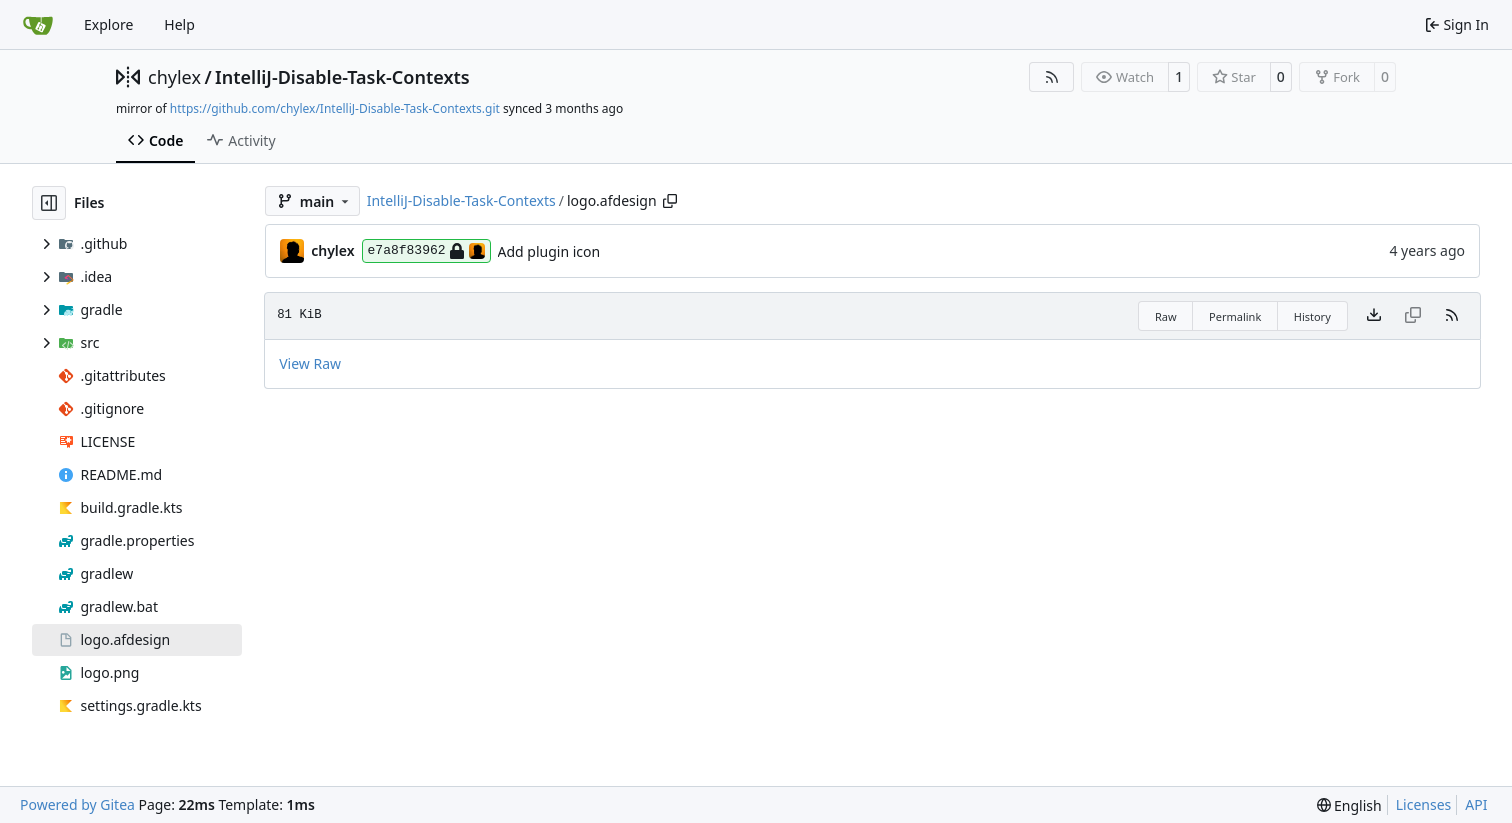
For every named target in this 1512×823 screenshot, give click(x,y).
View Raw (310, 363)
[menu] (1349, 805)
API (1476, 804)
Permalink (1235, 316)
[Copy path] (670, 201)
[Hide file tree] (49, 203)
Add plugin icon (549, 251)
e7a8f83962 (426, 251)
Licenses (1424, 804)
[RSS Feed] (1052, 77)
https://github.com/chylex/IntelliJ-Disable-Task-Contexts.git (335, 108)
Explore (108, 24)
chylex (174, 77)
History (1312, 316)
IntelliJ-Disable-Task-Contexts (342, 77)
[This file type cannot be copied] (1413, 316)
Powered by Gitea (77, 804)
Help (179, 24)
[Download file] (1374, 316)
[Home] (38, 25)
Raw (1166, 316)
